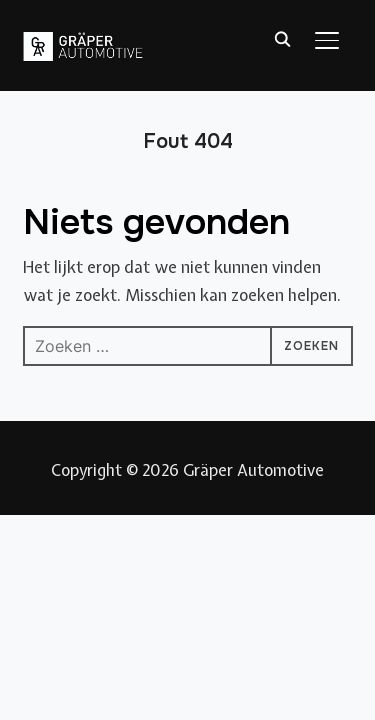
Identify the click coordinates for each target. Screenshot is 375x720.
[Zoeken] (283, 38)
